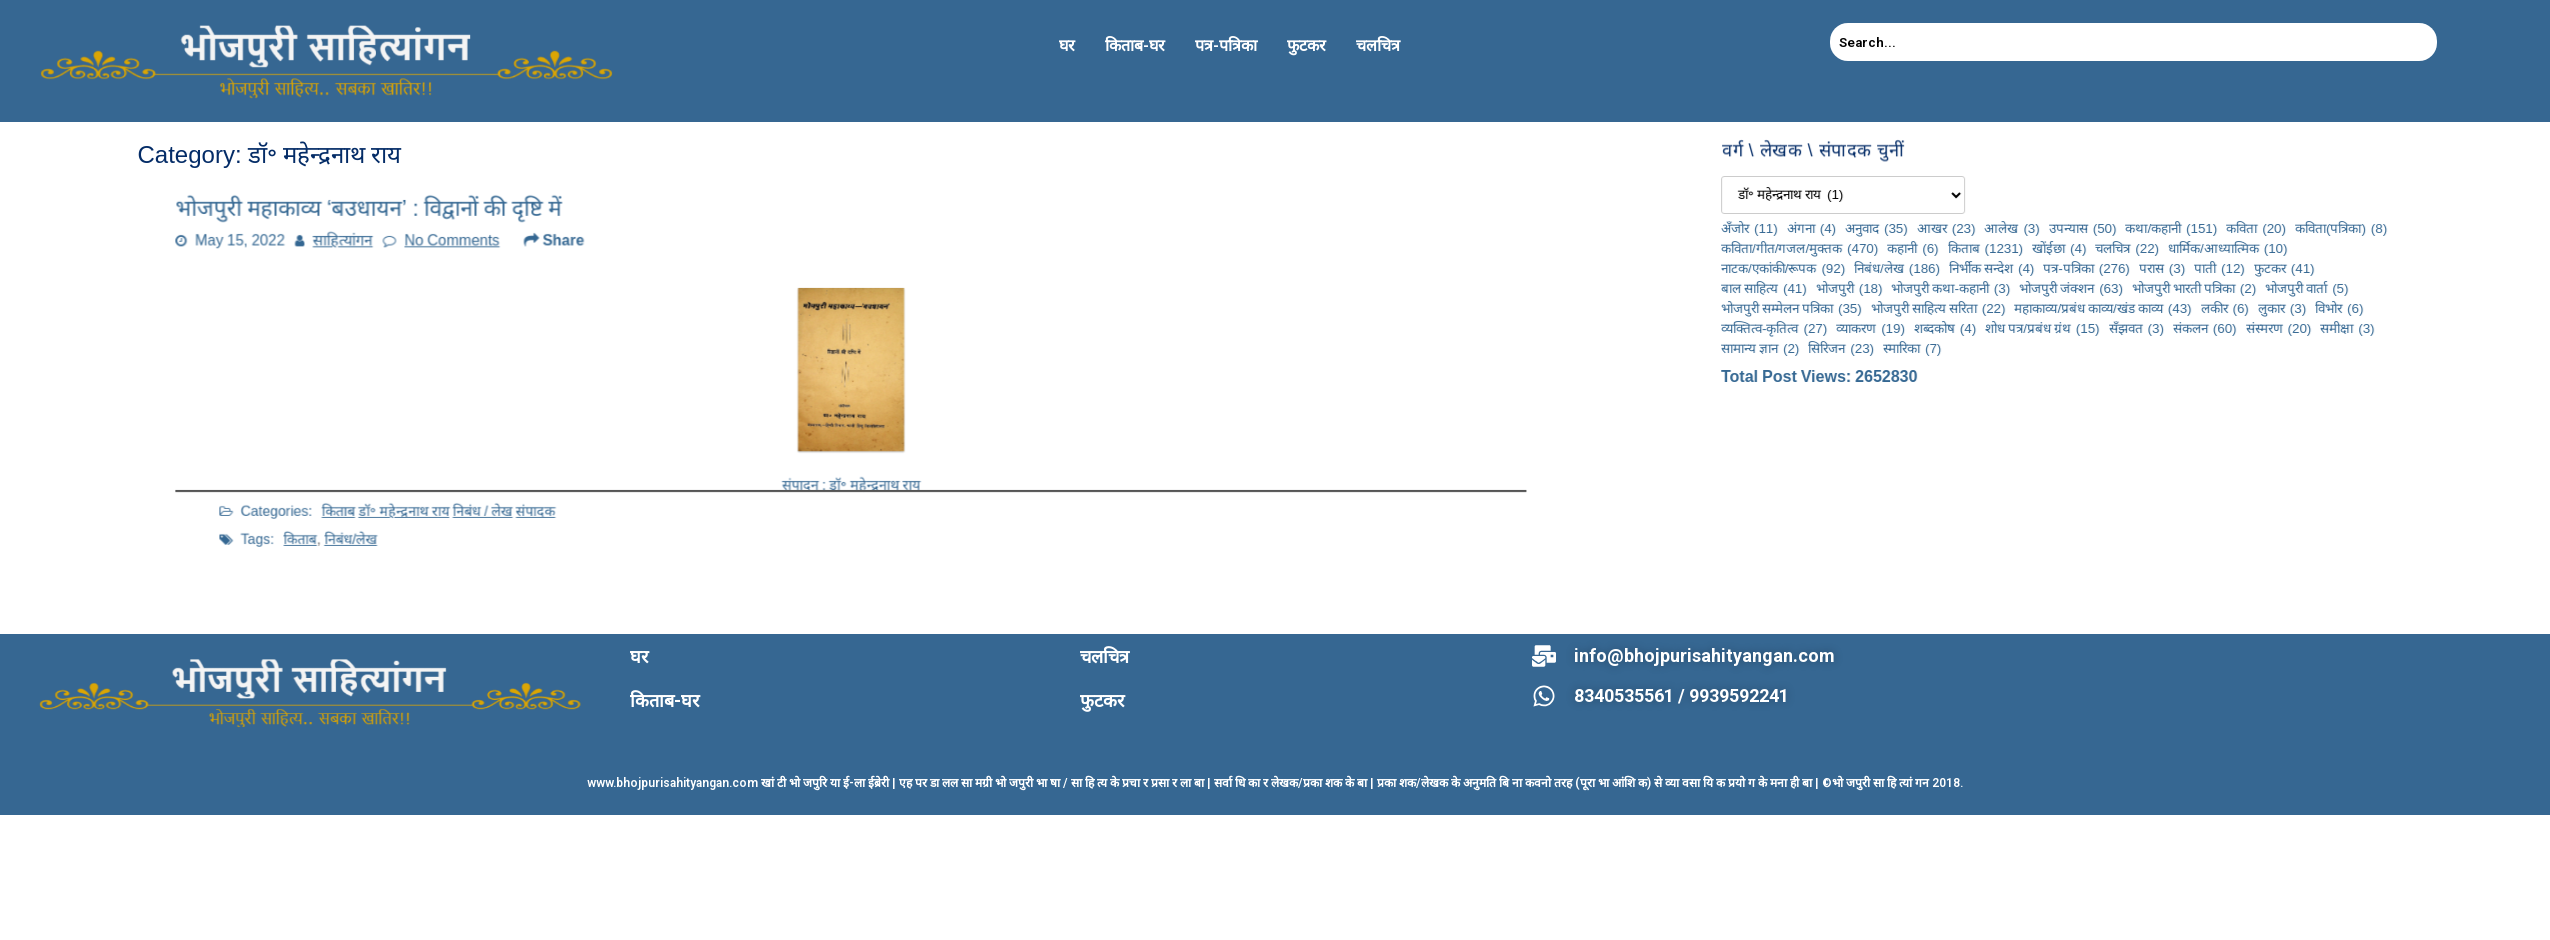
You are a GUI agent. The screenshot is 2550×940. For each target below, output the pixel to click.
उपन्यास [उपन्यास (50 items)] (2320, 228)
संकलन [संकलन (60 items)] (2443, 328)
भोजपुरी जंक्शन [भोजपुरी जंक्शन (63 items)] (2309, 288)
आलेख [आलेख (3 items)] (2249, 228)
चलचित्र (1378, 45)
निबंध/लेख (511, 500)
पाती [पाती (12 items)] (2457, 268)
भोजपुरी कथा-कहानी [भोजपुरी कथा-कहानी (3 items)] (2188, 288)
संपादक (636, 477)
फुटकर (1306, 45)
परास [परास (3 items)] (2400, 268)
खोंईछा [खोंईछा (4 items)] (2297, 248)
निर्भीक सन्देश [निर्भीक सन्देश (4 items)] (2229, 268)
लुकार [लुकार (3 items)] (2520, 308)
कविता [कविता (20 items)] (2494, 228)
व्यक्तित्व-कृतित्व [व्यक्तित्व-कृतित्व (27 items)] (2012, 328)
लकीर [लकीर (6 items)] (2462, 308)
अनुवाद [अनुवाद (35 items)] (2114, 228)
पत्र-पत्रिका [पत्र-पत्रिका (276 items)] (2324, 268)
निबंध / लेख (600, 477)
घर (1067, 45)
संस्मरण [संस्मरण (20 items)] (2516, 328)
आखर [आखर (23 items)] (2183, 228)
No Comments (522, 253)
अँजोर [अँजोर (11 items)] (1987, 228)
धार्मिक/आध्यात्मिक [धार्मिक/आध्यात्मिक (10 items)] (2465, 248)
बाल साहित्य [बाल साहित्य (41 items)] (2002, 288)
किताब (503, 477)
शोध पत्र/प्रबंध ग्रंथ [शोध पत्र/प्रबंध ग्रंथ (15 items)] (2280, 328)
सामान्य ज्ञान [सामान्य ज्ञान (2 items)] (1998, 348)
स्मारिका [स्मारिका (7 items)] (2150, 348)
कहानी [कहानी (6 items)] (2150, 248)
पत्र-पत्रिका (1226, 45)
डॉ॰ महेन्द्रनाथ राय (548, 477)
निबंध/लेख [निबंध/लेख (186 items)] (2135, 268)
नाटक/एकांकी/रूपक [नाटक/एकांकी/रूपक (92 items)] (2021, 268)
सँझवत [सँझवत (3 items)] (2373, 328)
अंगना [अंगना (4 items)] (2048, 228)
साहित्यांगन (431, 253)
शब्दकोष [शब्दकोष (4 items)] (2183, 328)
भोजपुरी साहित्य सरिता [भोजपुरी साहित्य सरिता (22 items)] (2175, 308)
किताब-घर (1135, 45)
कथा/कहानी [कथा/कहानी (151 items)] (2409, 228)
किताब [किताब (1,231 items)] (2223, 248)
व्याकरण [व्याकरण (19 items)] (2108, 328)
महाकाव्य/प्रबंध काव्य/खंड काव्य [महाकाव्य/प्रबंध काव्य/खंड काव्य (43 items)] (2340, 308)
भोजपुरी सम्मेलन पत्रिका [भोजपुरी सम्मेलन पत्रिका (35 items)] (2029, 308)
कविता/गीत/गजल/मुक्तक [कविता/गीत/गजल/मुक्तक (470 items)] (2037, 248)
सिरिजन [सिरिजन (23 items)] (2079, 348)
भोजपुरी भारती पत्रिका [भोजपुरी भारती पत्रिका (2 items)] (2432, 288)
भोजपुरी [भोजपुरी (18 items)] (2086, 288)
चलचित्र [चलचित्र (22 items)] (2365, 248)
